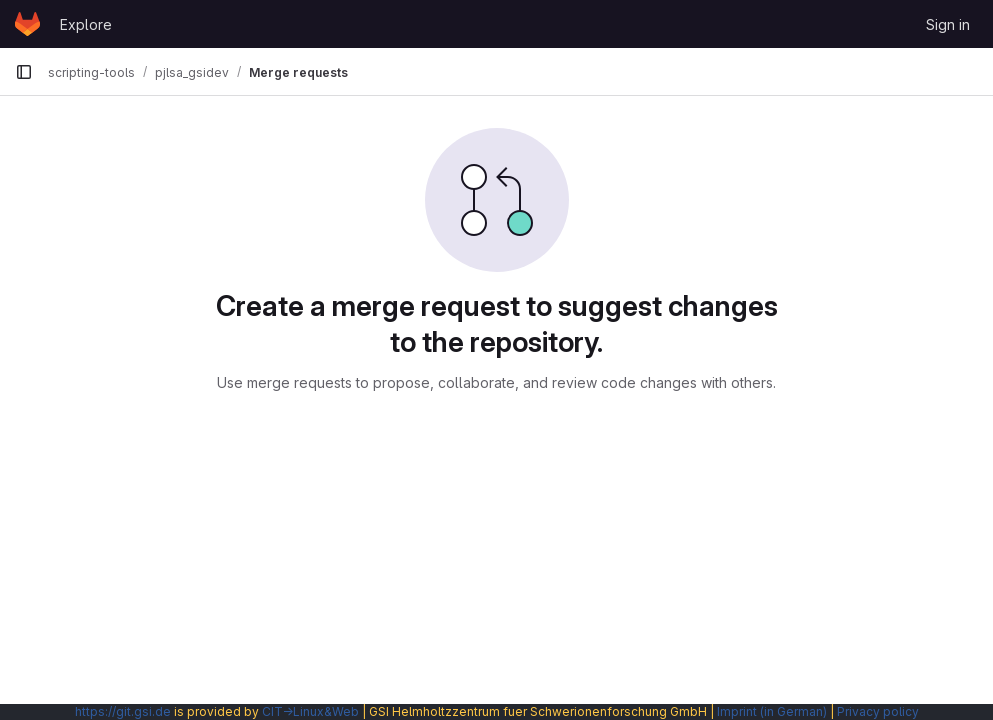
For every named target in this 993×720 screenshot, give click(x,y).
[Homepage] (27, 24)
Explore (86, 24)
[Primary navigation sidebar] (24, 72)
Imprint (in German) (772, 711)
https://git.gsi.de (123, 711)
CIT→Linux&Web (310, 711)
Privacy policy (878, 711)
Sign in (948, 24)
